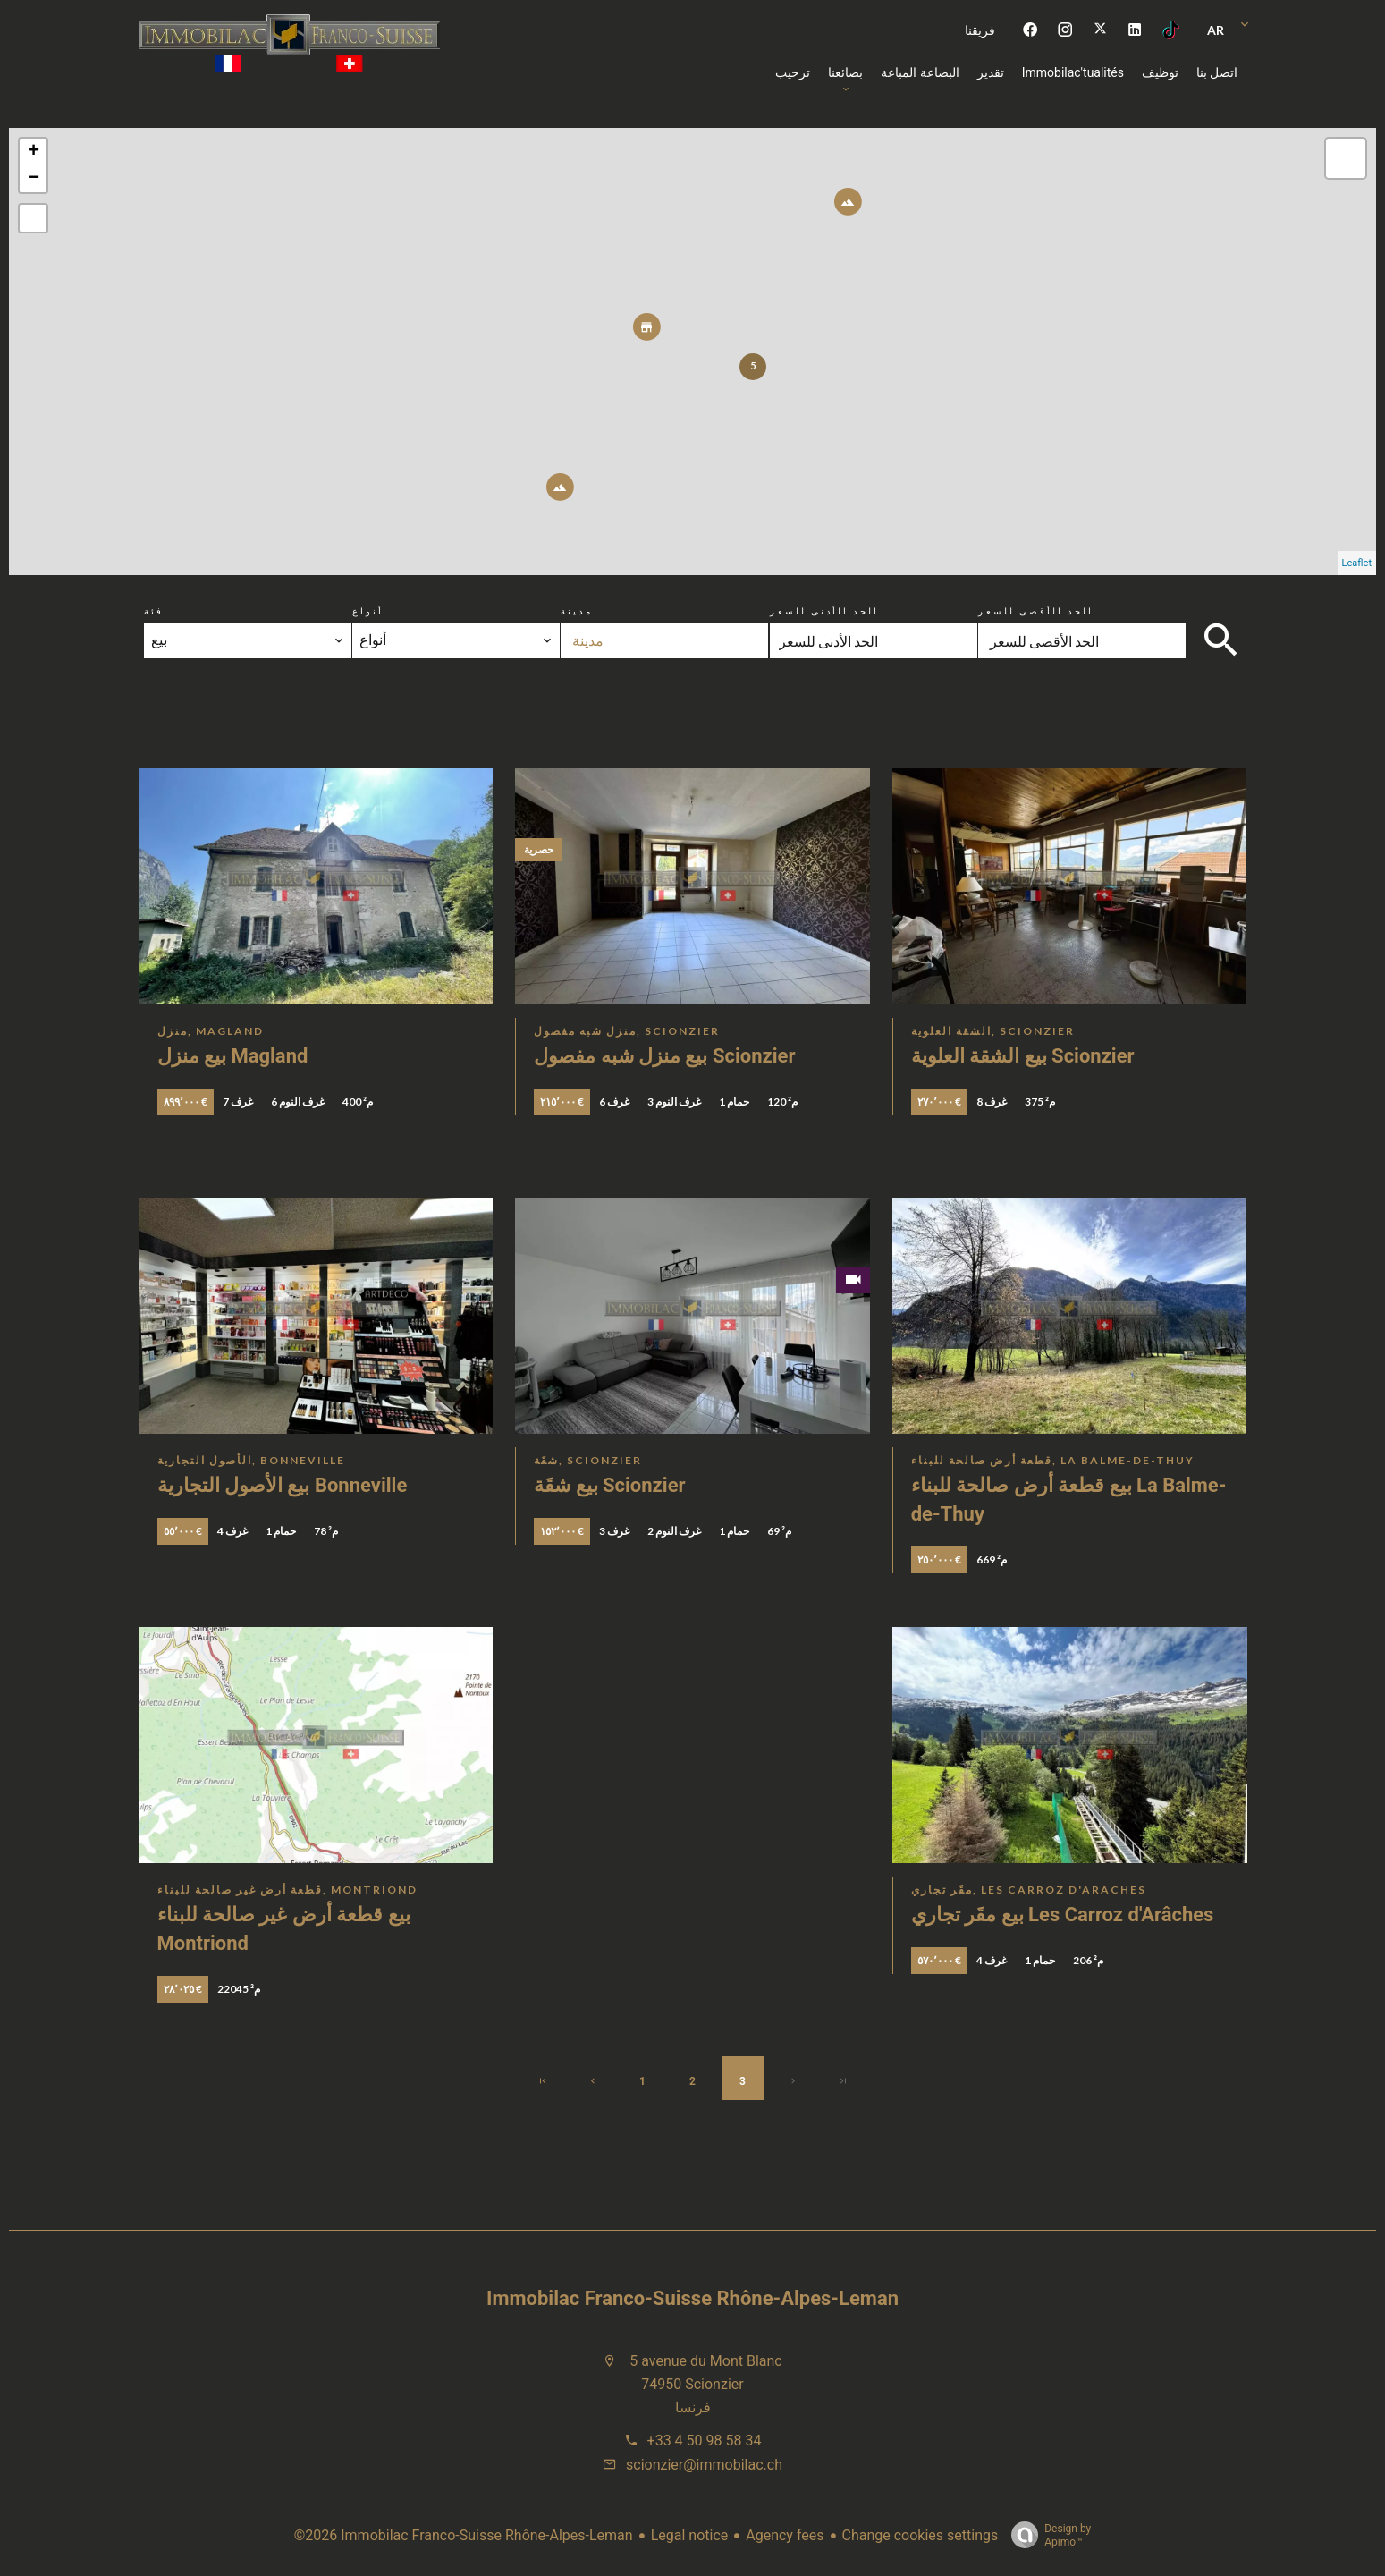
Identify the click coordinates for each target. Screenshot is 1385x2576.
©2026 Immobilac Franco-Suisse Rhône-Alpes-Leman (463, 2535)
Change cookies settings (920, 2535)
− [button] (33, 178)
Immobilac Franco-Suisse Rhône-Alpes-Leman (692, 2298)
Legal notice (690, 2535)
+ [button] (33, 152)
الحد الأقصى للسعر (1036, 611)
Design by (1046, 2535)
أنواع (368, 611)
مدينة (577, 611)
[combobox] (247, 640)
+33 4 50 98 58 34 (704, 2440)
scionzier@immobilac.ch (704, 2464)
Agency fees (784, 2535)
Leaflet (1357, 563)
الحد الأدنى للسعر (824, 611)
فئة (154, 611)
